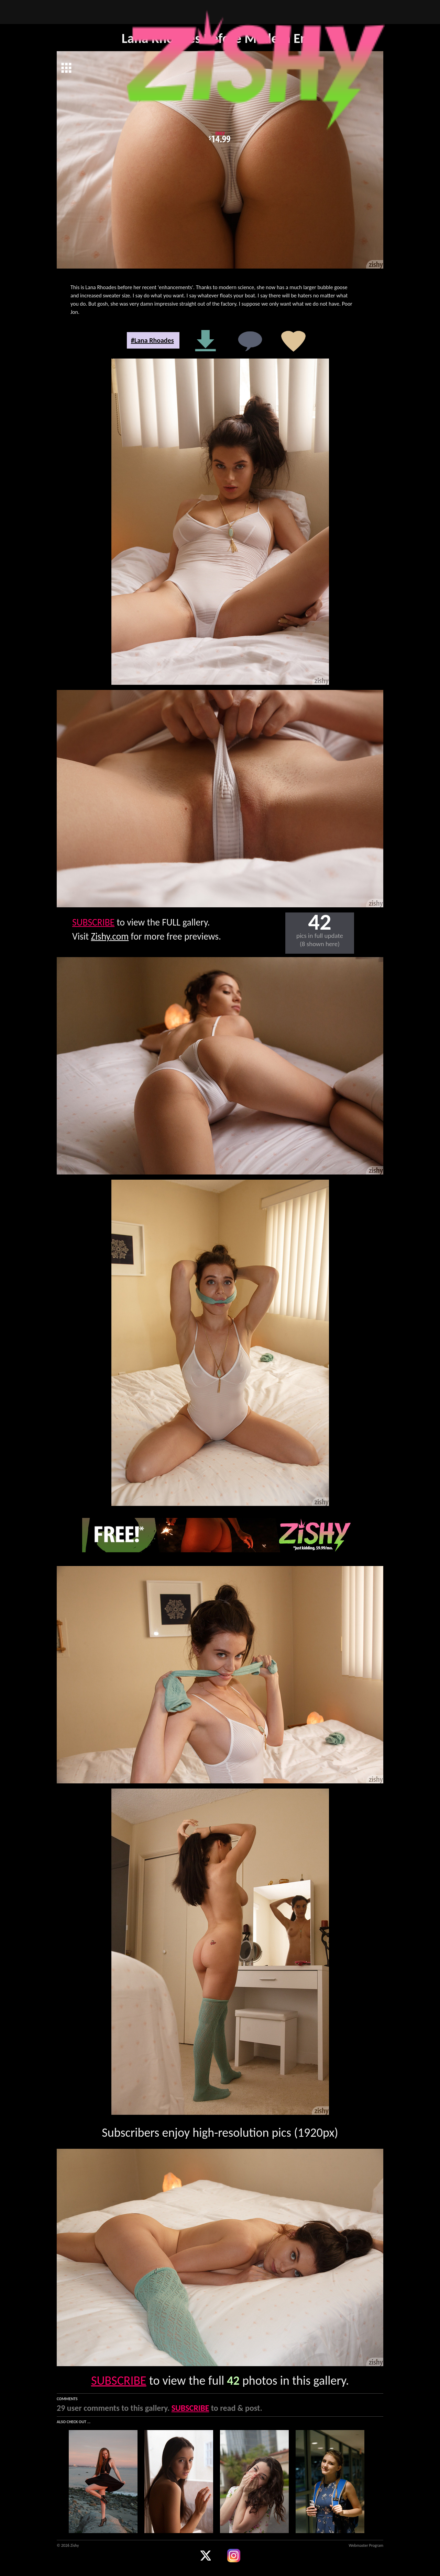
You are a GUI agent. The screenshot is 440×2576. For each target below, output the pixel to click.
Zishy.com (110, 936)
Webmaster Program (366, 2545)
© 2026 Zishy (68, 2545)
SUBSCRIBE (93, 922)
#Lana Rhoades (152, 340)
